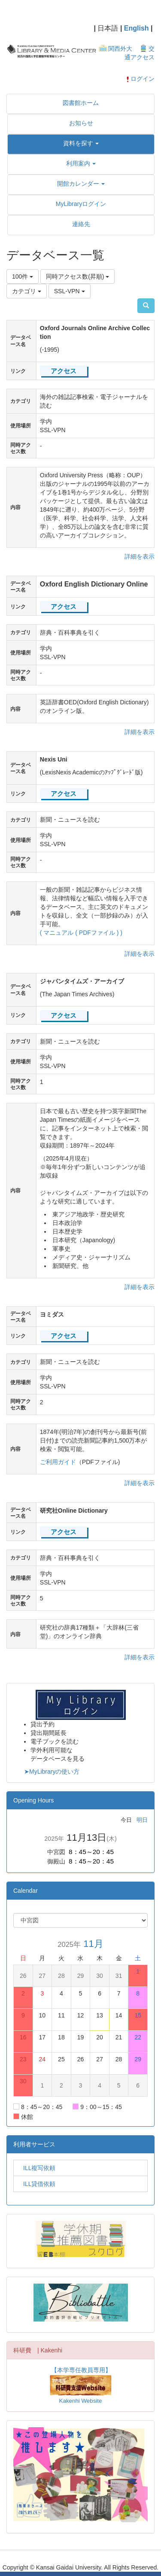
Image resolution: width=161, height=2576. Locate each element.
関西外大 (120, 48)
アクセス (63, 371)
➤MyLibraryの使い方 (51, 1771)
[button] (81, 143)
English (136, 28)
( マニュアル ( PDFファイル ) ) (81, 932)
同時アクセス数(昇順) (77, 276)
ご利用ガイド (58, 1461)
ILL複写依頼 (36, 2168)
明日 (142, 1820)
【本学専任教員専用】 (81, 2370)
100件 (22, 276)
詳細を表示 (140, 556)
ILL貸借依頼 (36, 2183)
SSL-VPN (69, 291)
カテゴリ (26, 291)
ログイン (140, 78)
